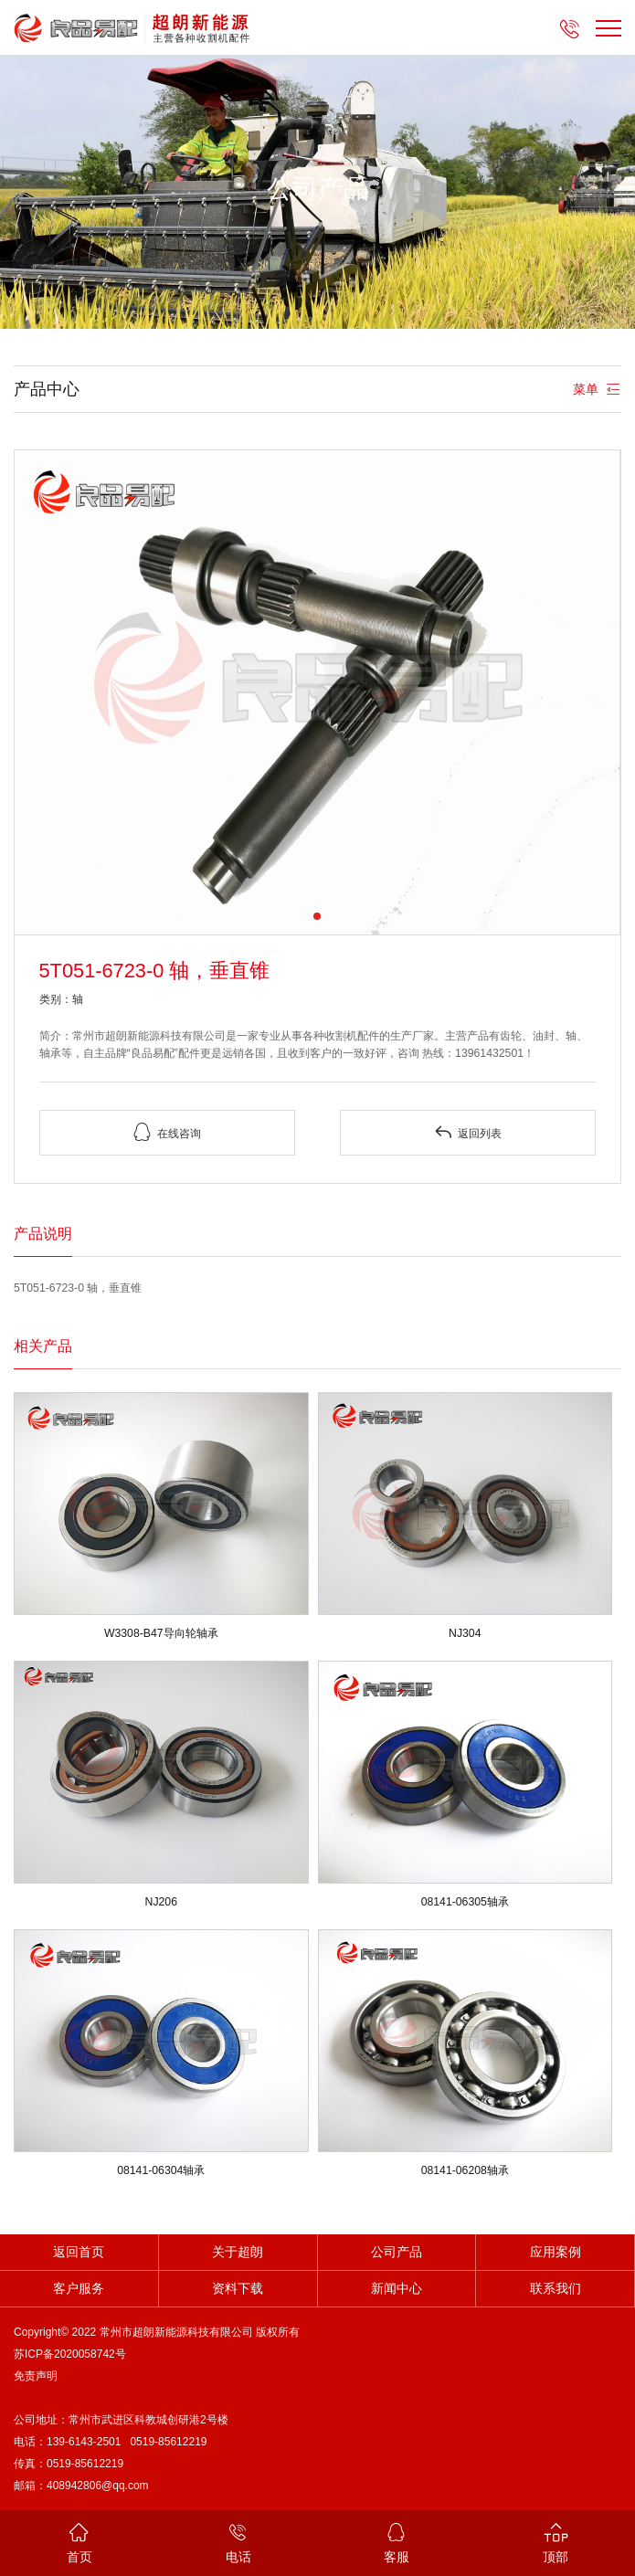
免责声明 (36, 2376)
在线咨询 (167, 1132)
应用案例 (555, 2252)
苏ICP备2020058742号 (70, 2354)
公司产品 (396, 2252)
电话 (238, 2541)
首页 (79, 2541)
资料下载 (237, 2289)
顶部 (555, 2541)
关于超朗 (237, 2252)
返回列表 (468, 1132)
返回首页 (78, 2252)
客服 (397, 2541)
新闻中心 (396, 2289)
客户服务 (78, 2289)
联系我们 (555, 2289)
